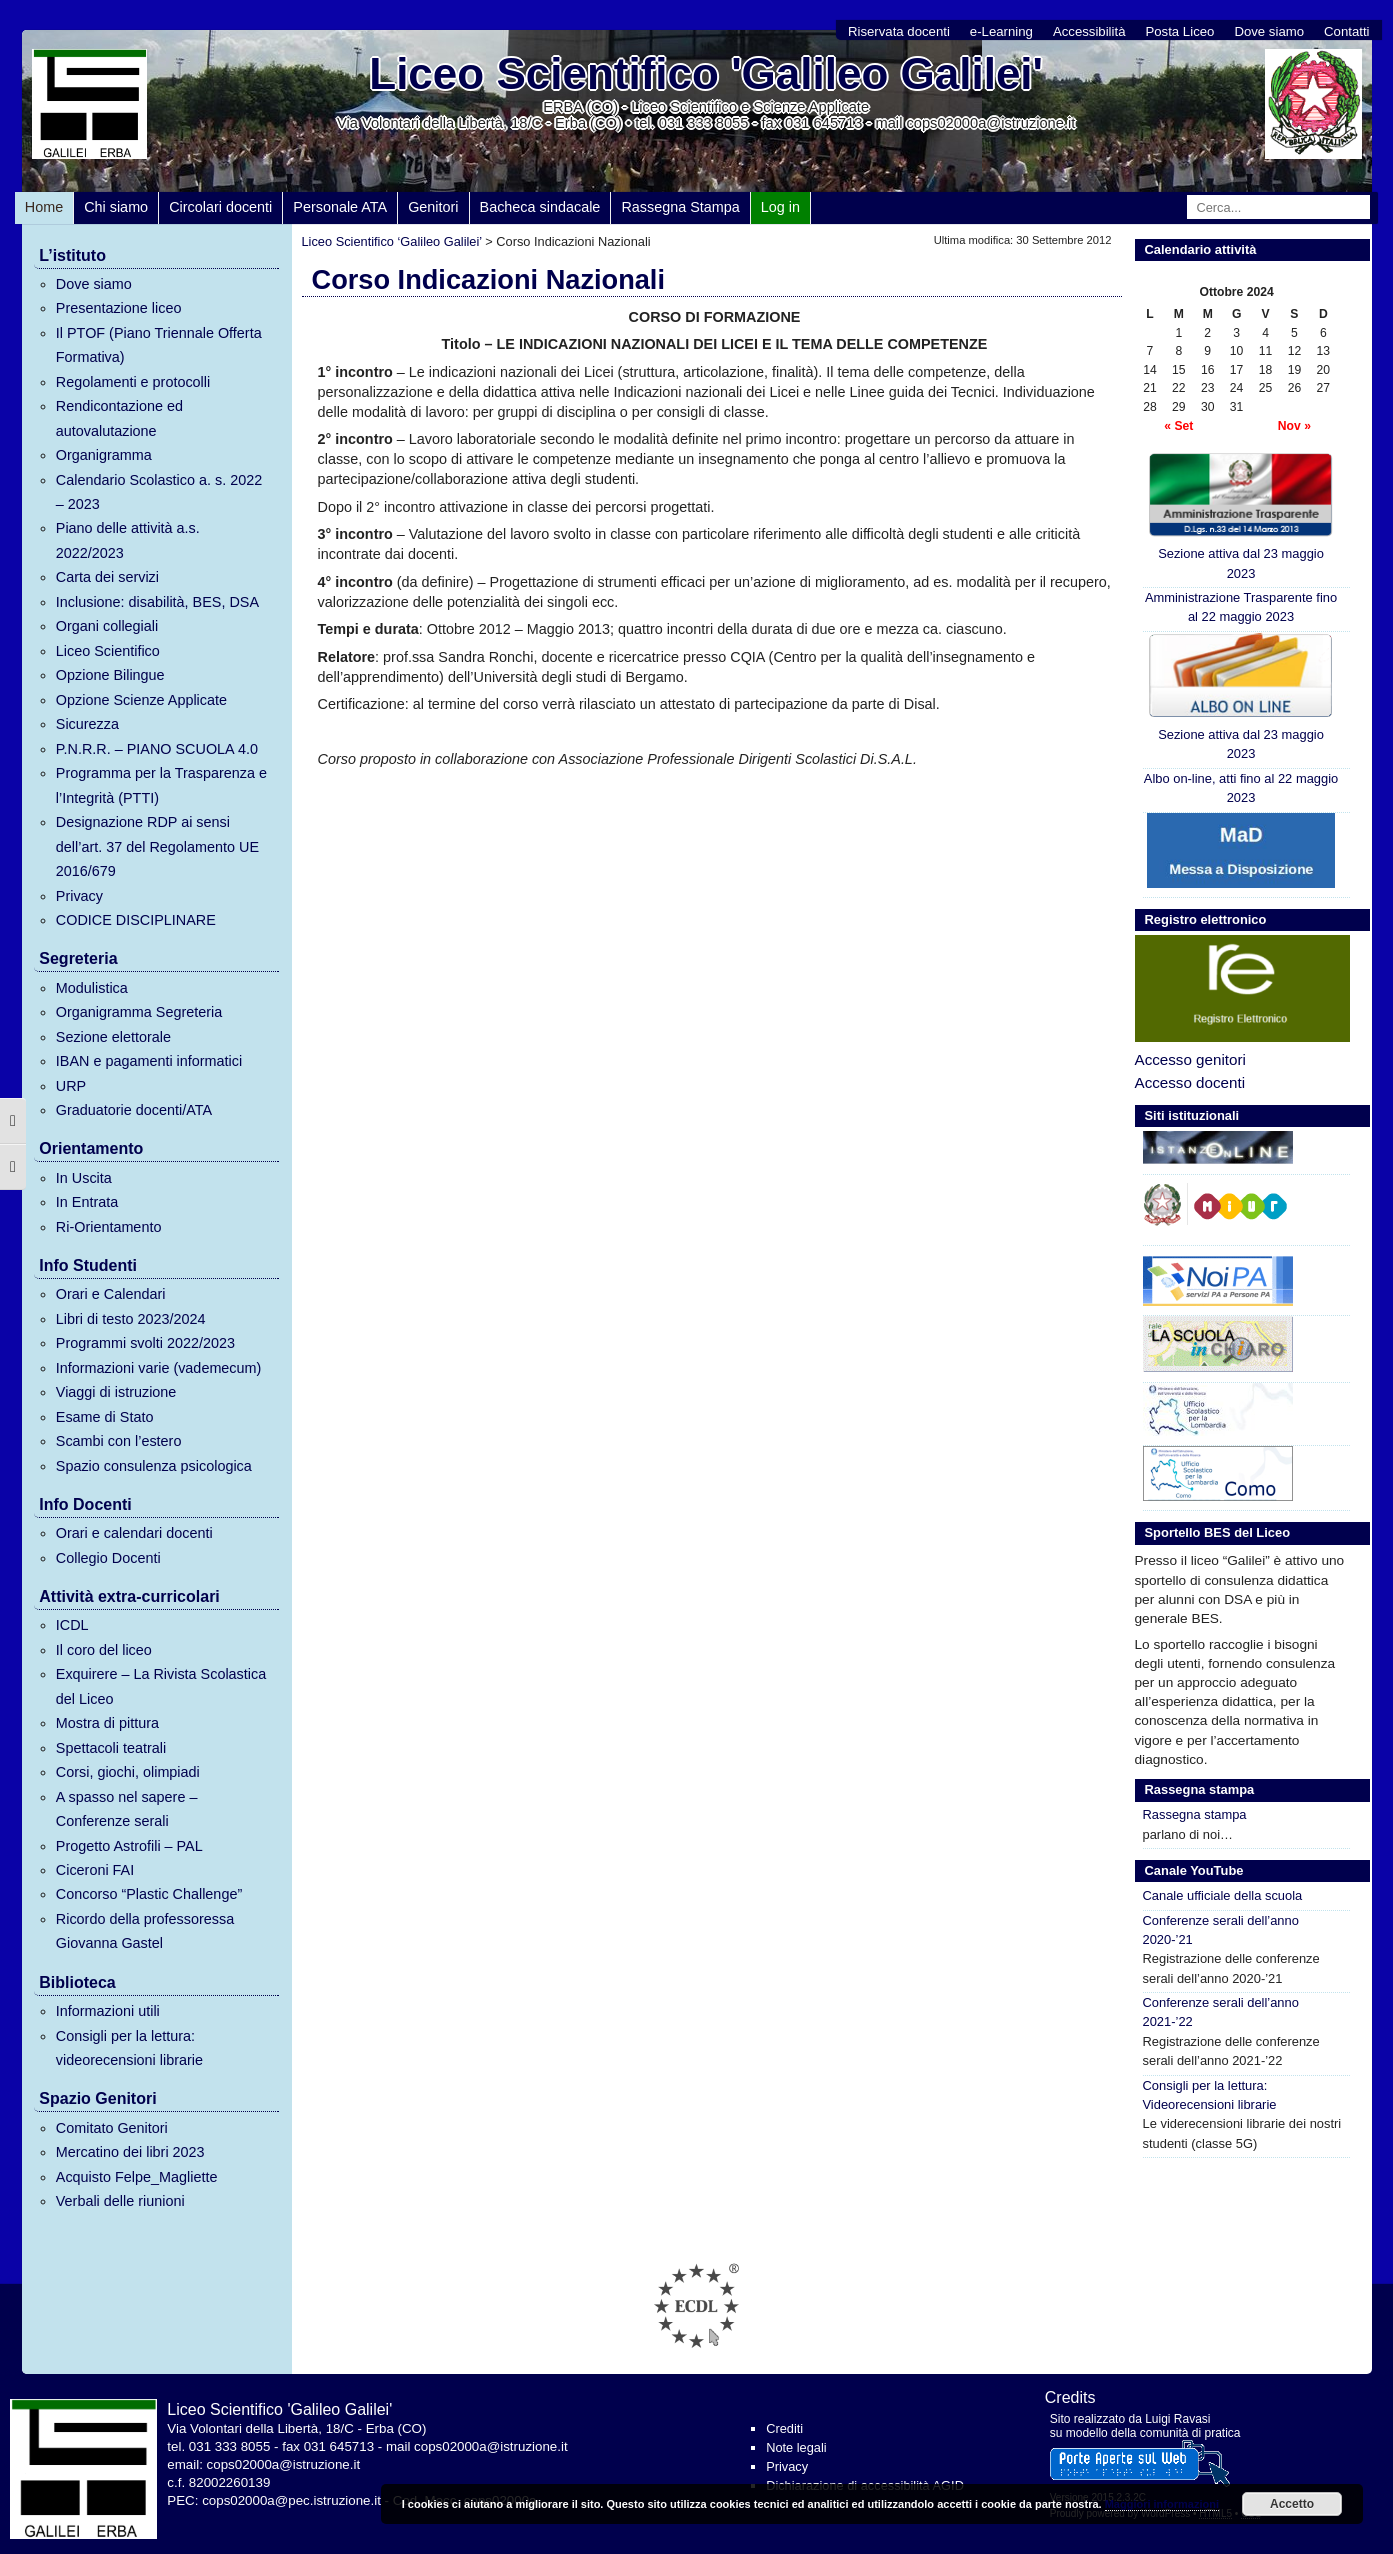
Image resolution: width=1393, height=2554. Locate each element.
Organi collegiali (107, 626)
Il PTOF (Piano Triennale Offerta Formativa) (159, 345)
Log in (780, 207)
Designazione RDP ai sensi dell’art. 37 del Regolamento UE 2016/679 (157, 846)
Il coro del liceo (104, 1650)
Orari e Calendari (111, 1294)
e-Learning (1001, 31)
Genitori (433, 207)
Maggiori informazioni (1162, 2504)
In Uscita (84, 1178)
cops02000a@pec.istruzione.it (291, 2500)
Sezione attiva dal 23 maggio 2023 (1240, 516)
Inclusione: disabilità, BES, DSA (157, 602)
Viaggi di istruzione (116, 1392)
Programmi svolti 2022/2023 (145, 1343)
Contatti (1346, 31)
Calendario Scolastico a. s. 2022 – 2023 (159, 492)
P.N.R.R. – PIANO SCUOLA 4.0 (157, 749)
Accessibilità (1089, 31)
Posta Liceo (1179, 31)
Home (44, 207)
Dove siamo (1269, 31)
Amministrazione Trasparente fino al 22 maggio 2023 (1241, 607)
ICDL (72, 1625)
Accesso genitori (1190, 1059)
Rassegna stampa (1195, 1814)
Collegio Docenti (108, 1558)
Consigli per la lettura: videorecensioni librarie (129, 2048)
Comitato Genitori (112, 2128)
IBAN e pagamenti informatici (149, 1061)
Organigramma (104, 455)
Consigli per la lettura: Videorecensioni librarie (1210, 2095)
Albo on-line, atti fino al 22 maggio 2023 (1241, 788)
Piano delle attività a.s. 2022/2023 (128, 540)
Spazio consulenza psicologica (154, 1466)
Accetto (1292, 2504)
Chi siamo (116, 207)
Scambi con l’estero (119, 1441)
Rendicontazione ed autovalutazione (119, 418)
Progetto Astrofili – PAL (129, 1846)
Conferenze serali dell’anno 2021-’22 (1221, 2012)
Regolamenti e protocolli (133, 382)
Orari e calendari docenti (134, 1533)
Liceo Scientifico (108, 651)
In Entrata (87, 1202)
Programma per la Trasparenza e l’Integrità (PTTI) (161, 785)
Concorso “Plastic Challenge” (149, 1894)
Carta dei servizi (107, 577)
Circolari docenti (220, 207)
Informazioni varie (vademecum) (159, 1368)
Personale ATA (340, 207)
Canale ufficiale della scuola (1223, 1895)
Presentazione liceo (119, 308)
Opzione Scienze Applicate (141, 700)
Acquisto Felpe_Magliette (137, 2177)
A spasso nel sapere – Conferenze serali (127, 1809)
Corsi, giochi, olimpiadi (128, 1772)
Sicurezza (87, 724)
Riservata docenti (899, 31)
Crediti (784, 2428)
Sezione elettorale (113, 1037)
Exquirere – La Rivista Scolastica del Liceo (161, 1686)
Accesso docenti (1190, 1082)
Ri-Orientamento (109, 1227)
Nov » (1294, 426)
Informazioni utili (108, 2011)
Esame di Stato (105, 1417)
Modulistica (92, 988)
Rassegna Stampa (680, 207)
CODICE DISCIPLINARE (136, 920)
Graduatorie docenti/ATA (134, 1110)
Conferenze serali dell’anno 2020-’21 (1221, 1930)
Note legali (796, 2447)
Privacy (79, 896)
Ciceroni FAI (95, 1870)
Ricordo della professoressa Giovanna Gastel (145, 1931)
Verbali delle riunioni (120, 2201)
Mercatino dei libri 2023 (130, 2152)
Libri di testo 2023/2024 (131, 1319)
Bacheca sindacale (540, 207)
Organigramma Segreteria (139, 1012)
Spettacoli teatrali (111, 1748)
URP (71, 1086)
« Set (1178, 426)
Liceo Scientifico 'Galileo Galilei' (706, 73)
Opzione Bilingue (110, 675)
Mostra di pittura (107, 1723)
